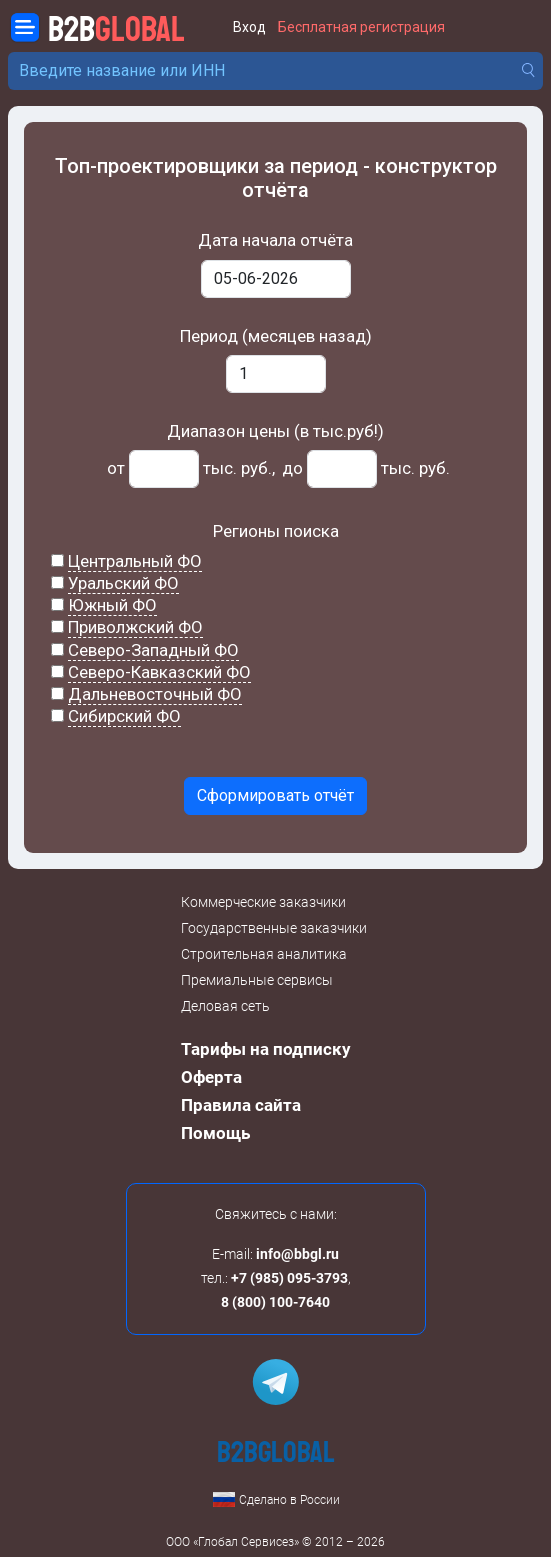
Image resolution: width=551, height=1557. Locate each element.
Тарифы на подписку (266, 1049)
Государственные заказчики (274, 928)
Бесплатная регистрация (361, 27)
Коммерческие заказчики (263, 902)
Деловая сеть (225, 1006)
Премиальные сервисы (257, 980)
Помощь (215, 1133)
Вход (249, 27)
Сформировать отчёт (275, 795)
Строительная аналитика (264, 954)
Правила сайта (241, 1105)
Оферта (211, 1077)
